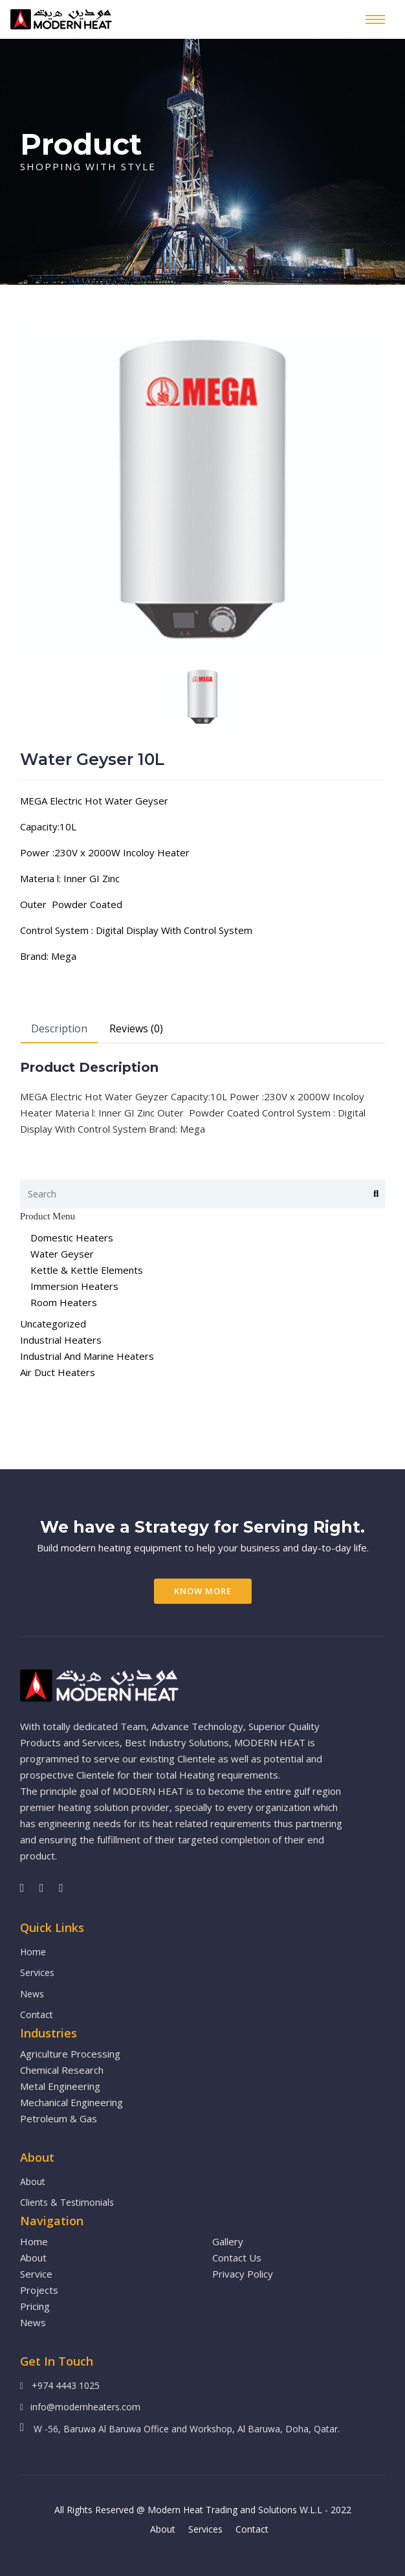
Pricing (35, 2306)
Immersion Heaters (74, 1286)
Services (37, 1972)
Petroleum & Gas (58, 2118)
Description (59, 1028)
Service (36, 2273)
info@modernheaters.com (85, 2407)
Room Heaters (63, 1302)
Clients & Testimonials (67, 2202)
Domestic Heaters (71, 1237)
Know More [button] (203, 1591)
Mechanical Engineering (71, 2102)
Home (33, 1952)
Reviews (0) (136, 1028)
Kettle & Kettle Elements (86, 1269)
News (32, 1994)
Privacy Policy (242, 2273)
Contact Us (236, 2257)
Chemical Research (62, 2069)
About (32, 2181)
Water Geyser (62, 1253)
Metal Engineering (60, 2086)
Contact (36, 2014)
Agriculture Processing (70, 2053)
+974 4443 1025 (66, 2385)
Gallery (227, 2241)
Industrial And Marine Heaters (87, 1355)
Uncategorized (53, 1323)
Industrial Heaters (61, 1339)
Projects (39, 2289)
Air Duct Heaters (57, 1372)
